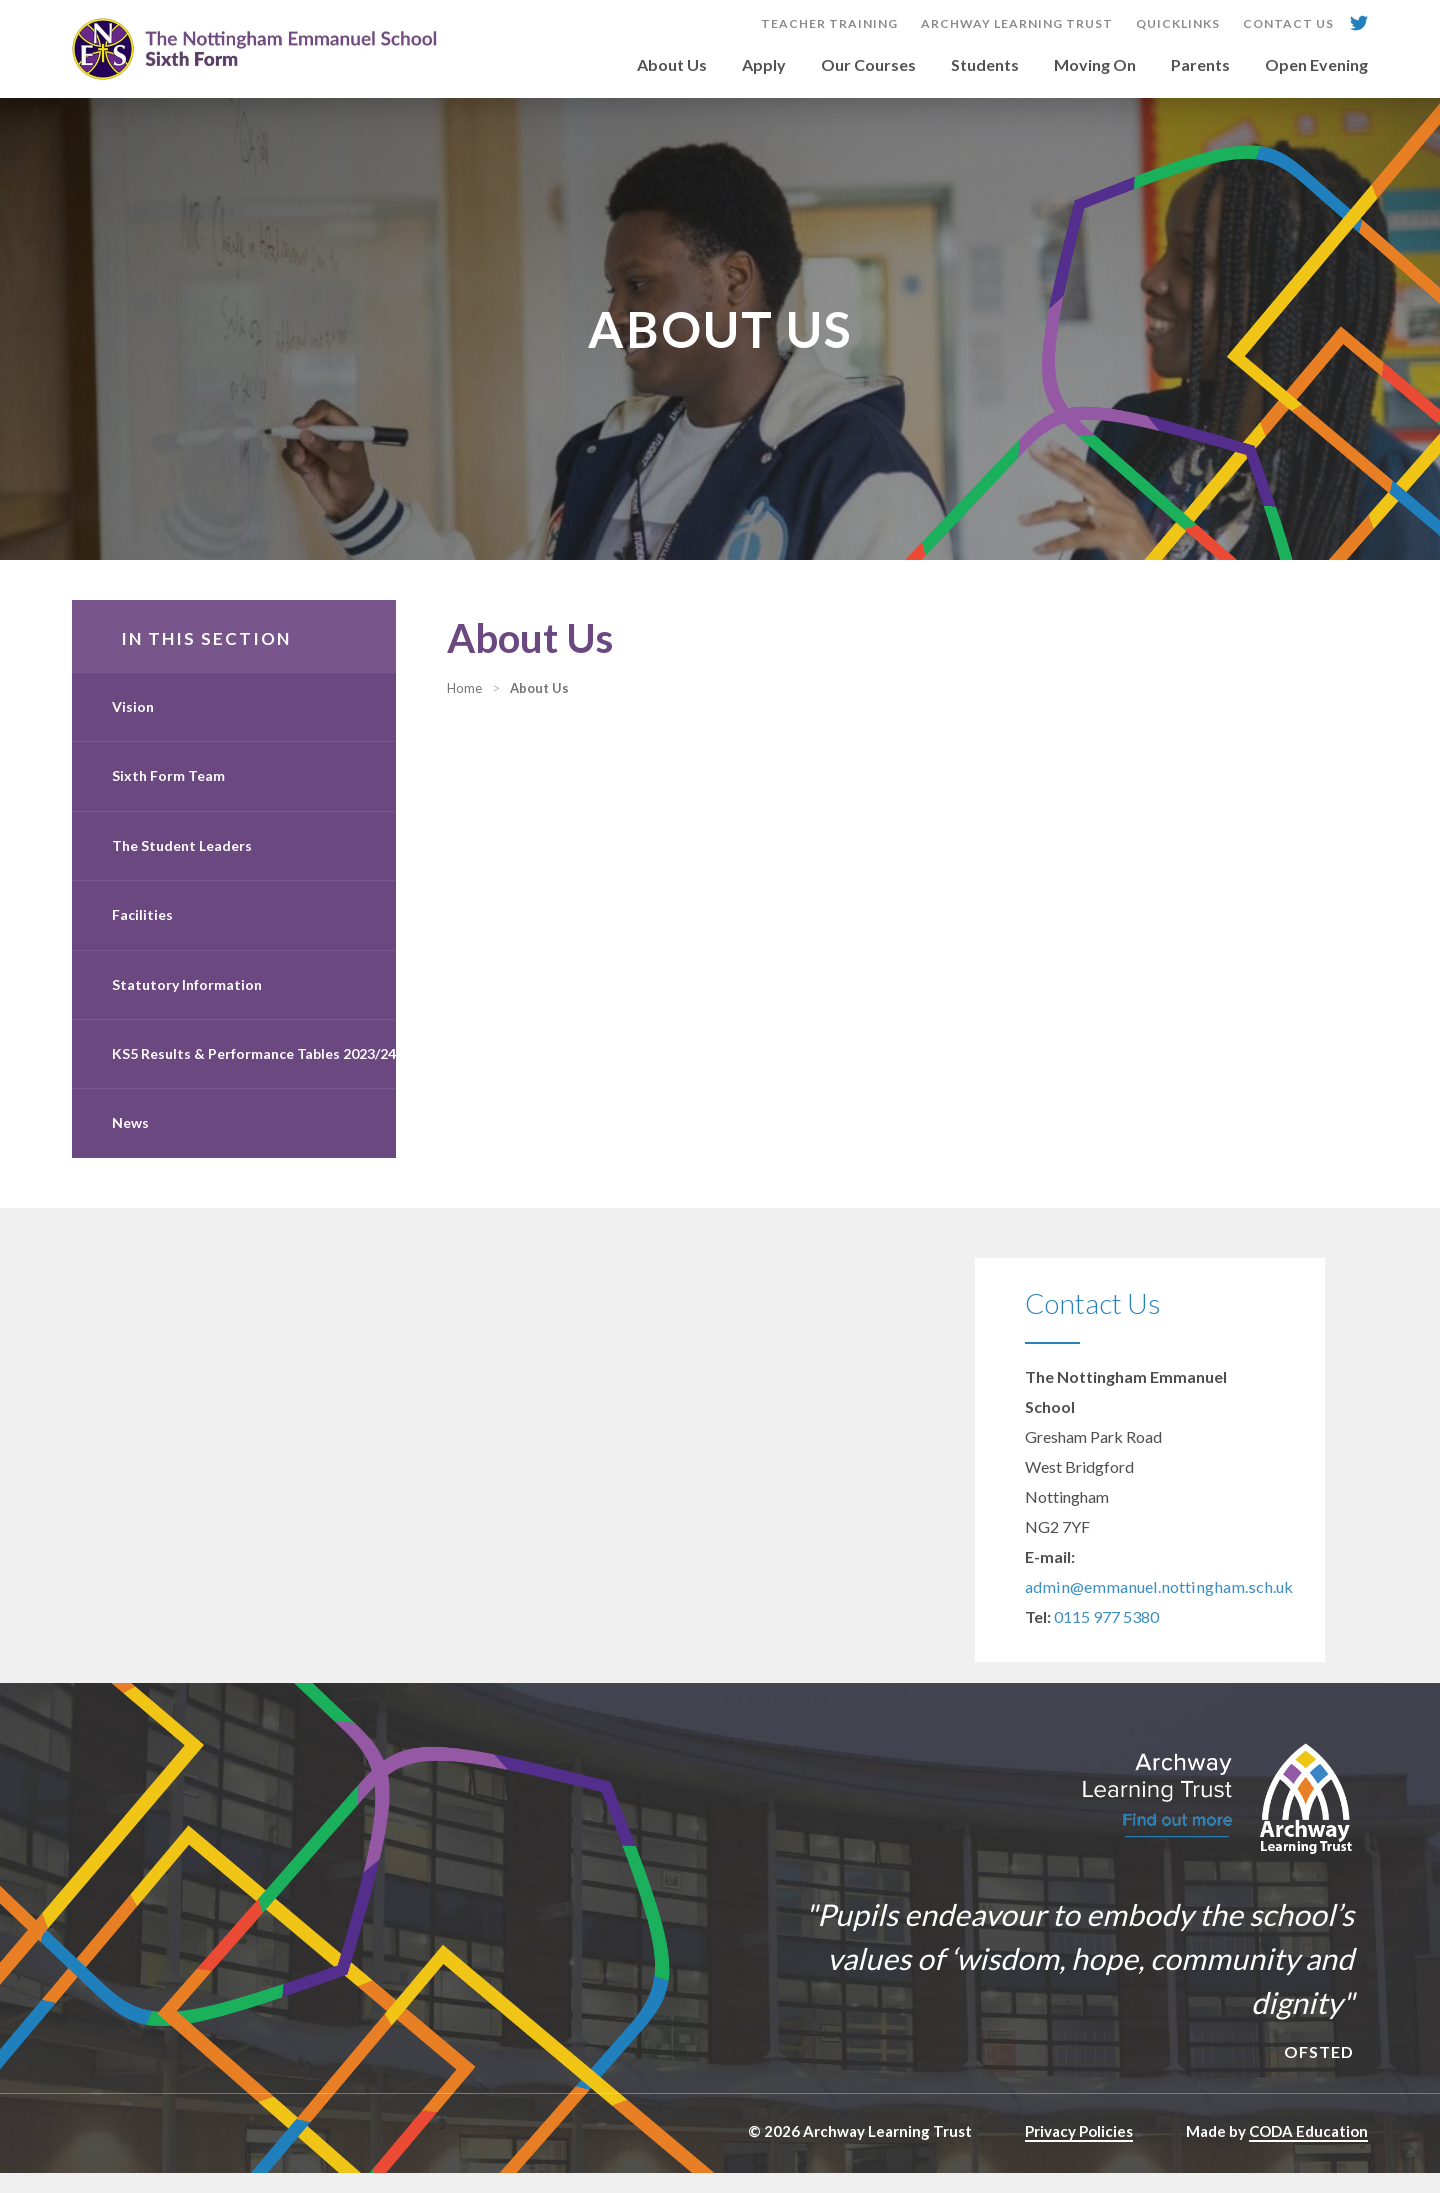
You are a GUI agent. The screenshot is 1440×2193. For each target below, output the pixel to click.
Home (504, 708)
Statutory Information (187, 1004)
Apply (764, 65)
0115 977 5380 (1106, 1636)
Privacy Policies (1079, 2151)
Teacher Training (829, 24)
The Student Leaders (182, 865)
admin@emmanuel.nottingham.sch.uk (1152, 1606)
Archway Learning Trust (1017, 24)
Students (985, 65)
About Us (672, 65)
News (130, 1142)
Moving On (1095, 65)
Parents (1200, 65)
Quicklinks (1178, 24)
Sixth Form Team (168, 795)
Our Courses (868, 65)
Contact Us (1288, 24)
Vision (133, 726)
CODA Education (1308, 2151)
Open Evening (1316, 65)
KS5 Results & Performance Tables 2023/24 (254, 1073)
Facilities (142, 934)
